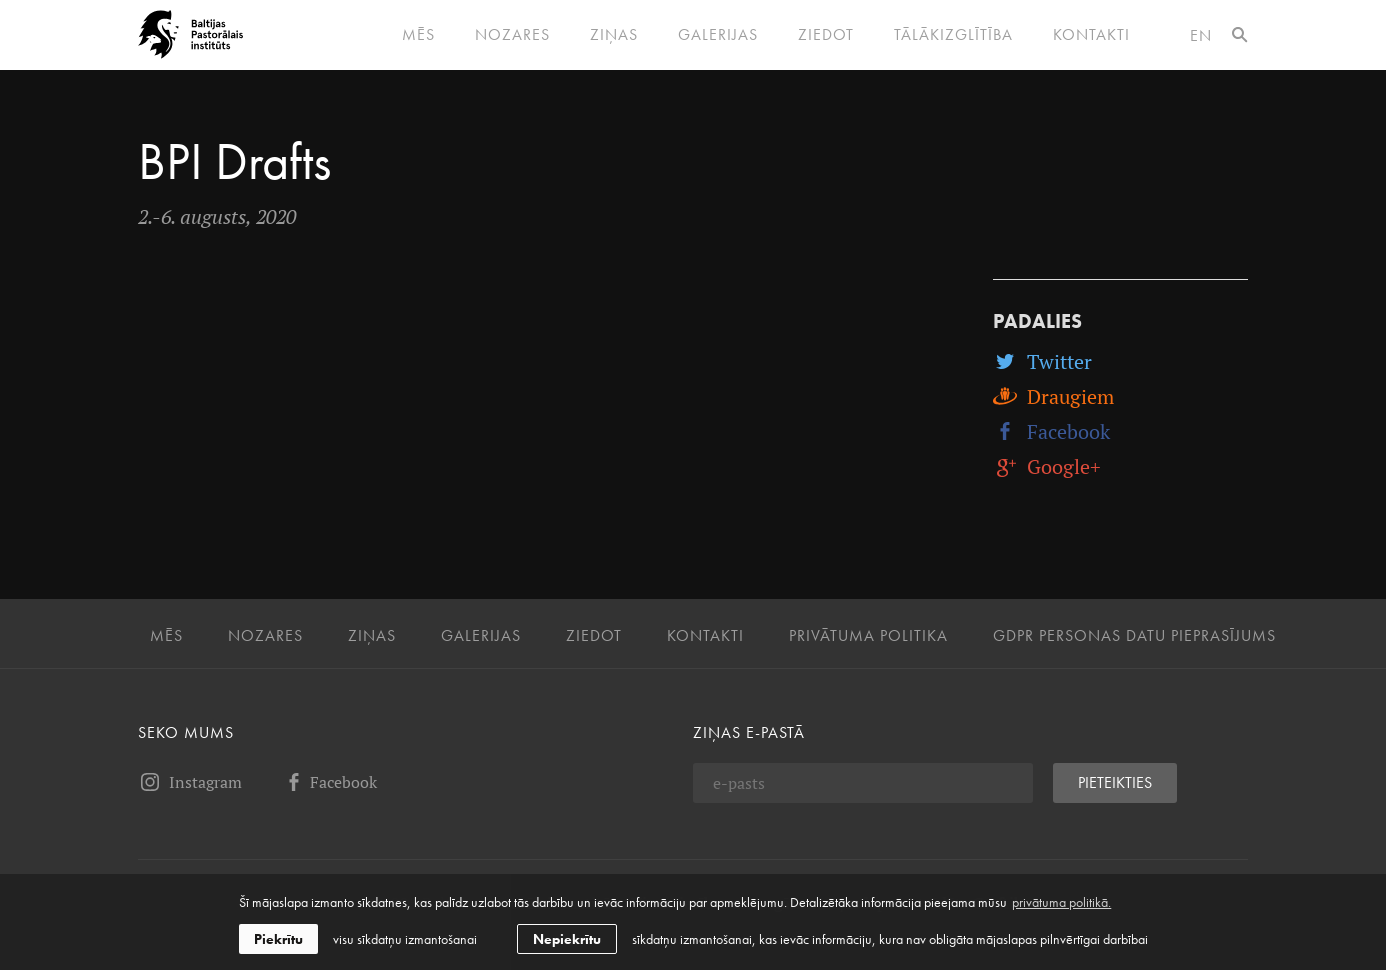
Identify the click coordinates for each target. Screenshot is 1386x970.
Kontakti (1091, 35)
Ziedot (826, 35)
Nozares (512, 35)
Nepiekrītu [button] (567, 939)
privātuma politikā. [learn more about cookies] (1061, 902)
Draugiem (1053, 396)
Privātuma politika (868, 636)
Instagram (190, 782)
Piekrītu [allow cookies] (278, 939)
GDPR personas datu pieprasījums (1134, 636)
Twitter (1042, 361)
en (1201, 35)
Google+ (1047, 466)
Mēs (418, 35)
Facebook (1051, 431)
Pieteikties (1115, 782)
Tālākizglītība (953, 35)
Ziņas (614, 35)
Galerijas (718, 35)
